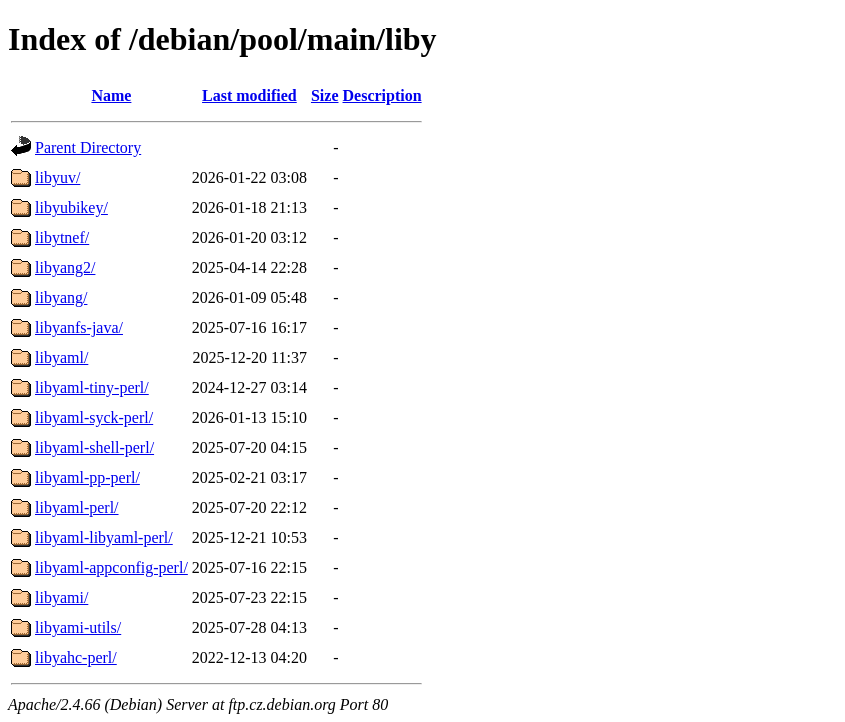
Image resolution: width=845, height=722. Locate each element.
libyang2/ (65, 267)
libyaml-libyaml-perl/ (104, 537)
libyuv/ (57, 177)
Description (382, 95)
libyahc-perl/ (76, 657)
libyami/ (61, 597)
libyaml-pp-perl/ (87, 477)
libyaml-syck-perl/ (94, 417)
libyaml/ (61, 357)
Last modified (249, 95)
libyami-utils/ (78, 627)
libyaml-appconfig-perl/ (111, 567)
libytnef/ (62, 237)
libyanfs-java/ (79, 327)
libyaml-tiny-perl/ (92, 387)
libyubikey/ (71, 207)
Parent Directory (88, 147)
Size (325, 95)
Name (111, 95)
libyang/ (61, 297)
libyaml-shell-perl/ (94, 447)
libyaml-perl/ (77, 507)
